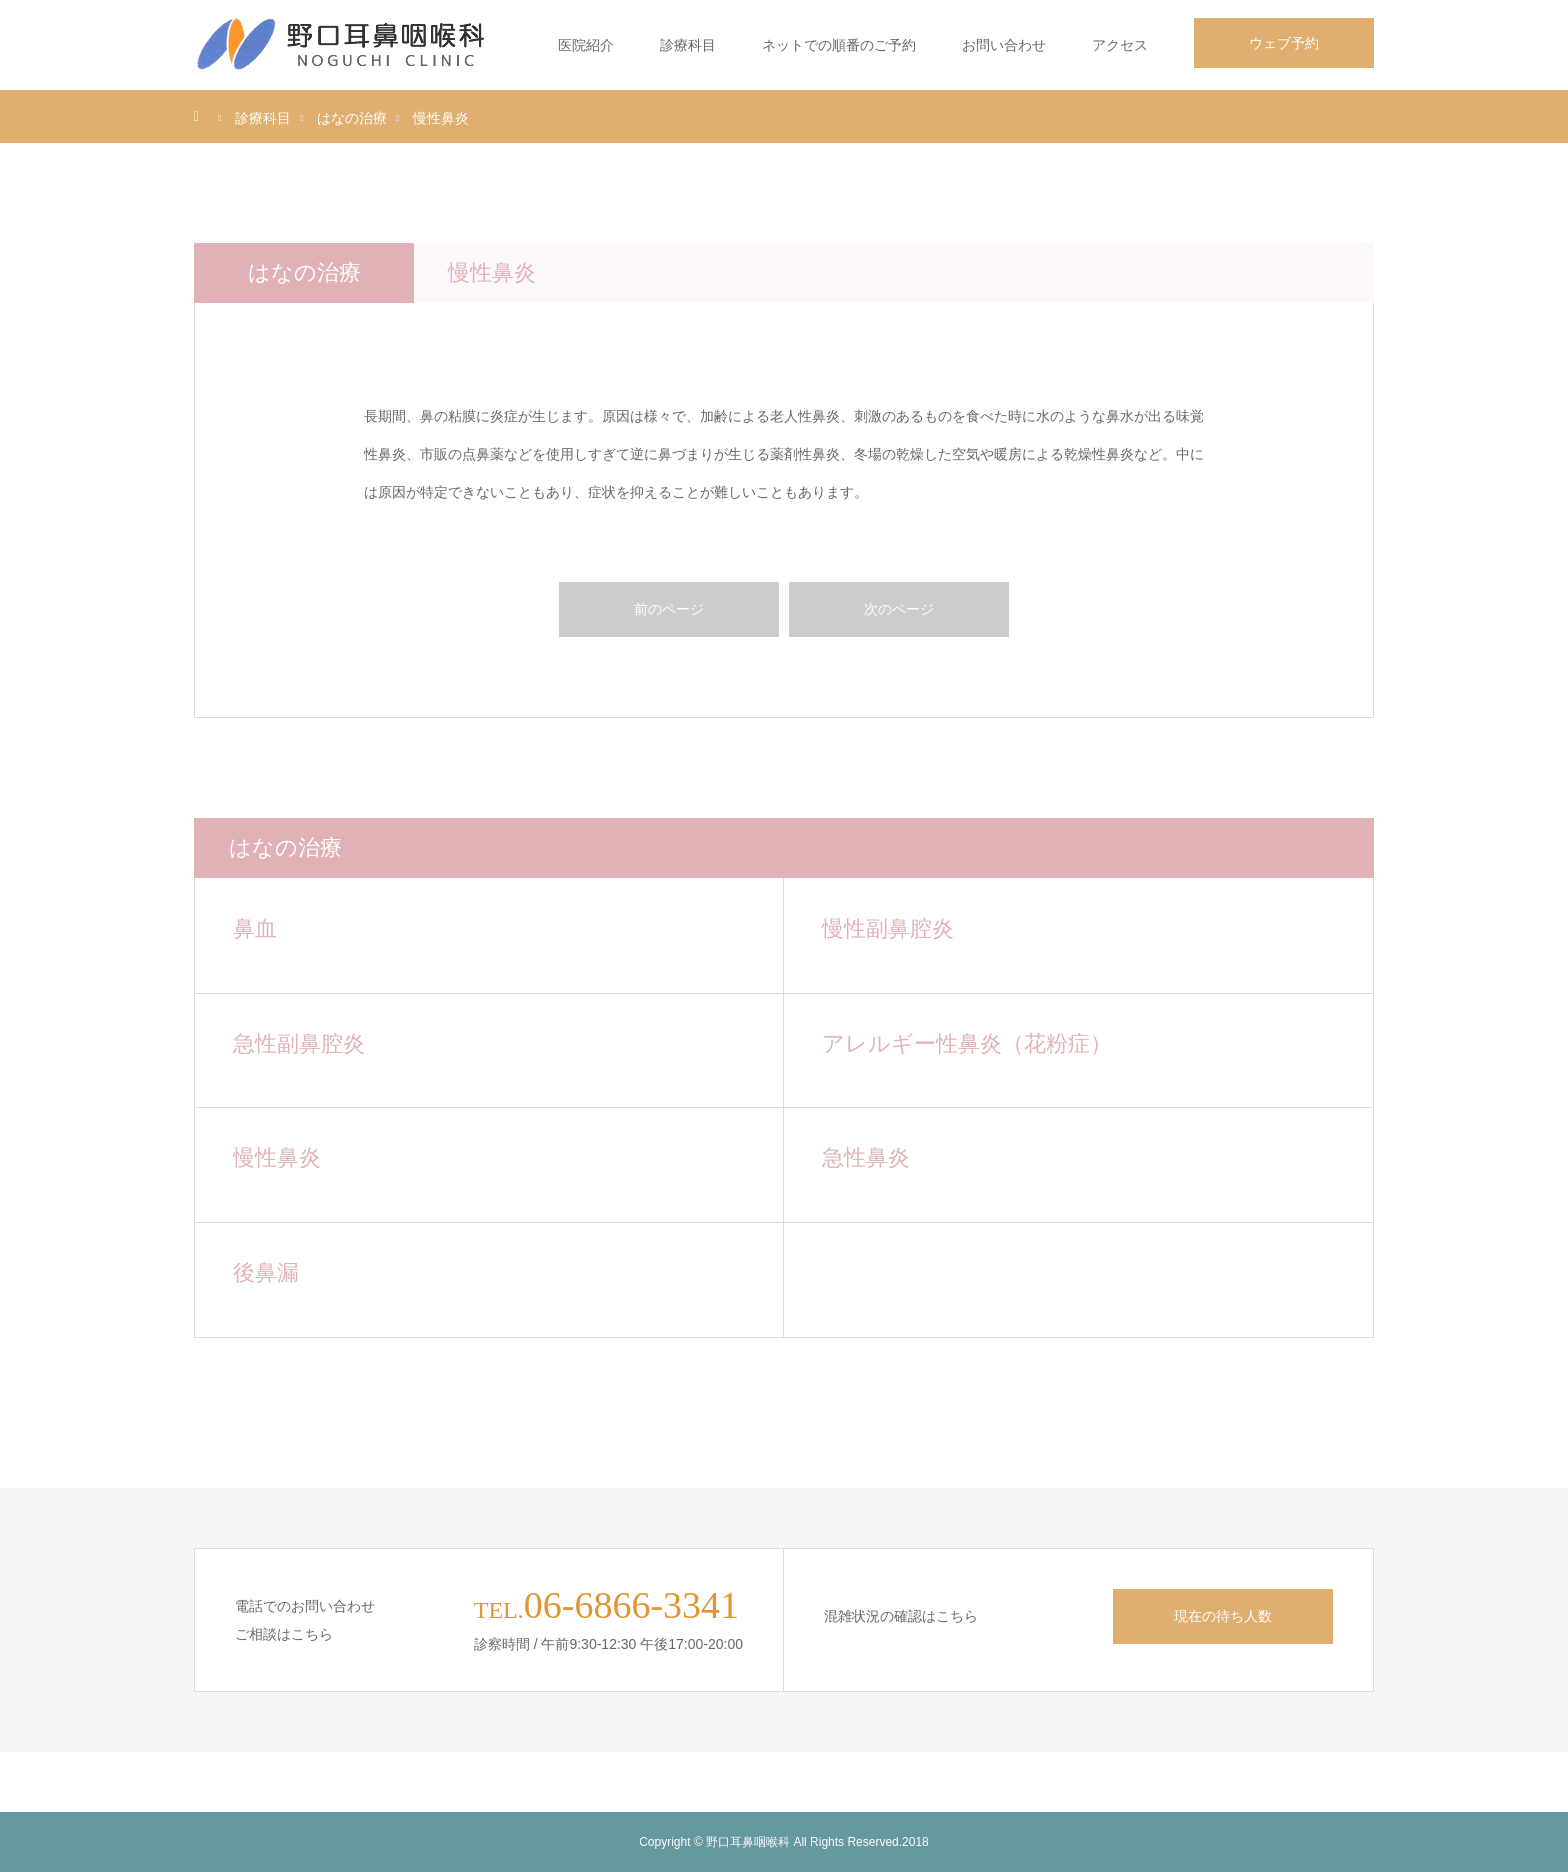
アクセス (1120, 45)
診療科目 (688, 45)
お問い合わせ (1004, 45)
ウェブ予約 (1284, 43)
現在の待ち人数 (1223, 1616)
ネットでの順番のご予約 (839, 45)
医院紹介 (586, 45)
